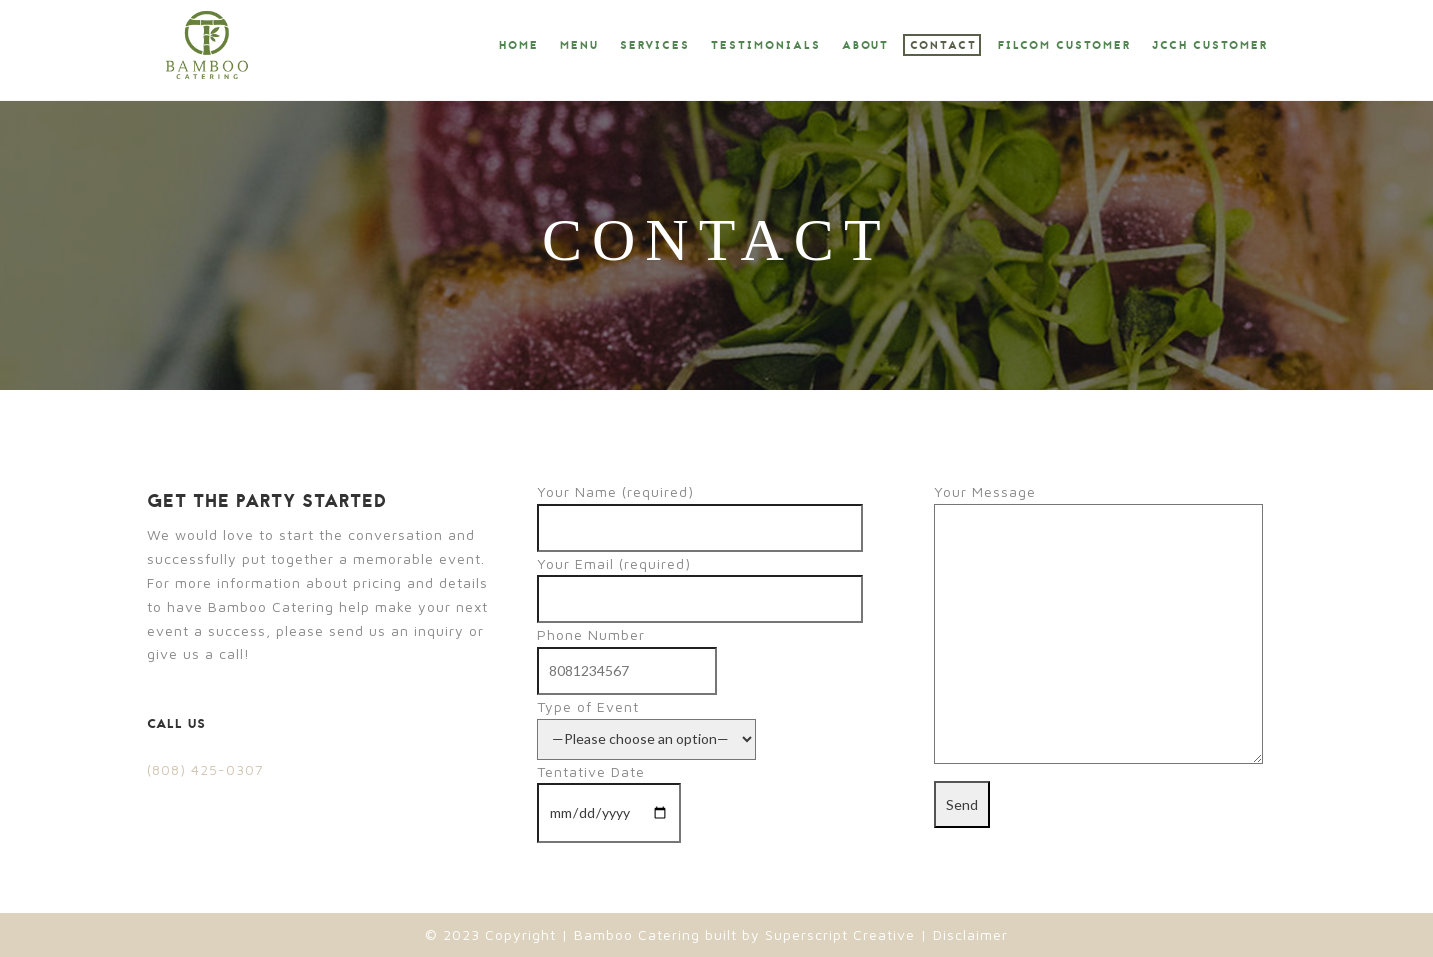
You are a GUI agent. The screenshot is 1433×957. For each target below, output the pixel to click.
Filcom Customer (1064, 46)
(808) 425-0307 (205, 769)
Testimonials (766, 46)
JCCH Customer (1210, 46)
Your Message (1098, 625)
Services (655, 46)
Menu (579, 46)
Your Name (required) (700, 509)
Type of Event (646, 722)
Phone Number (627, 652)
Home (519, 46)
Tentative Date (609, 792)
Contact (943, 46)
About (865, 46)
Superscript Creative (840, 934)
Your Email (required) (700, 581)
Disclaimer (968, 934)
